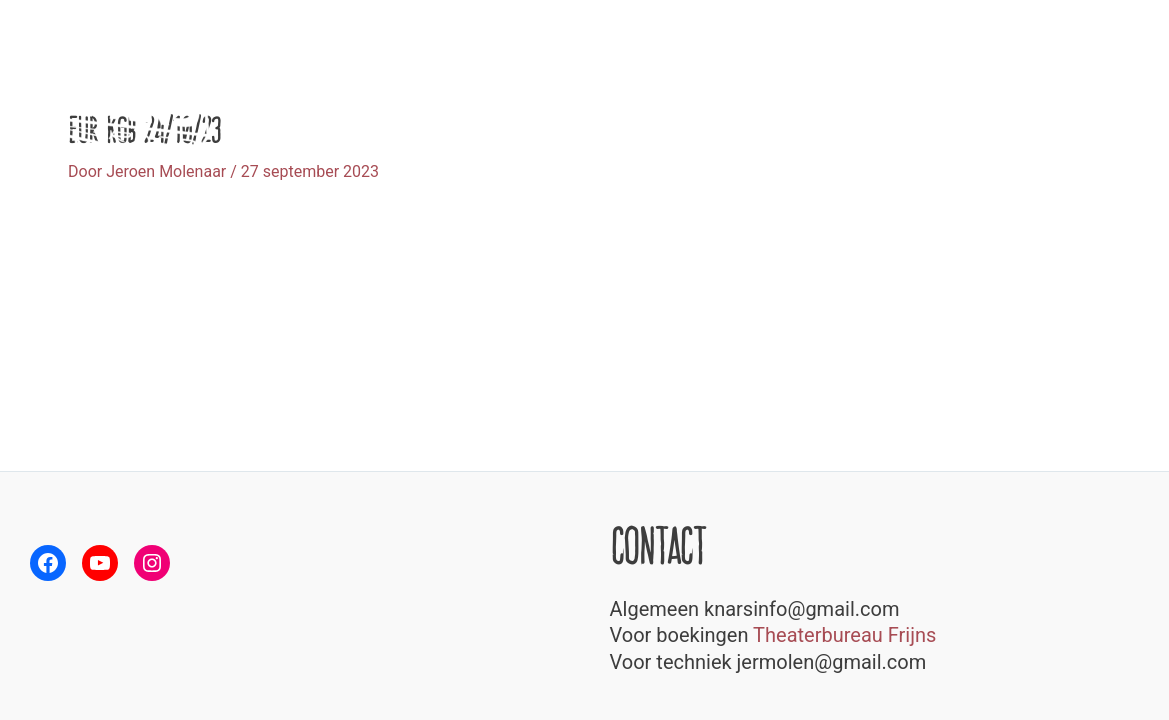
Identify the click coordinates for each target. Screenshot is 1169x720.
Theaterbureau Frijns (844, 635)
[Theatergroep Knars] (115, 98)
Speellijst (1013, 99)
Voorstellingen (788, 99)
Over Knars (910, 99)
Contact (1105, 99)
